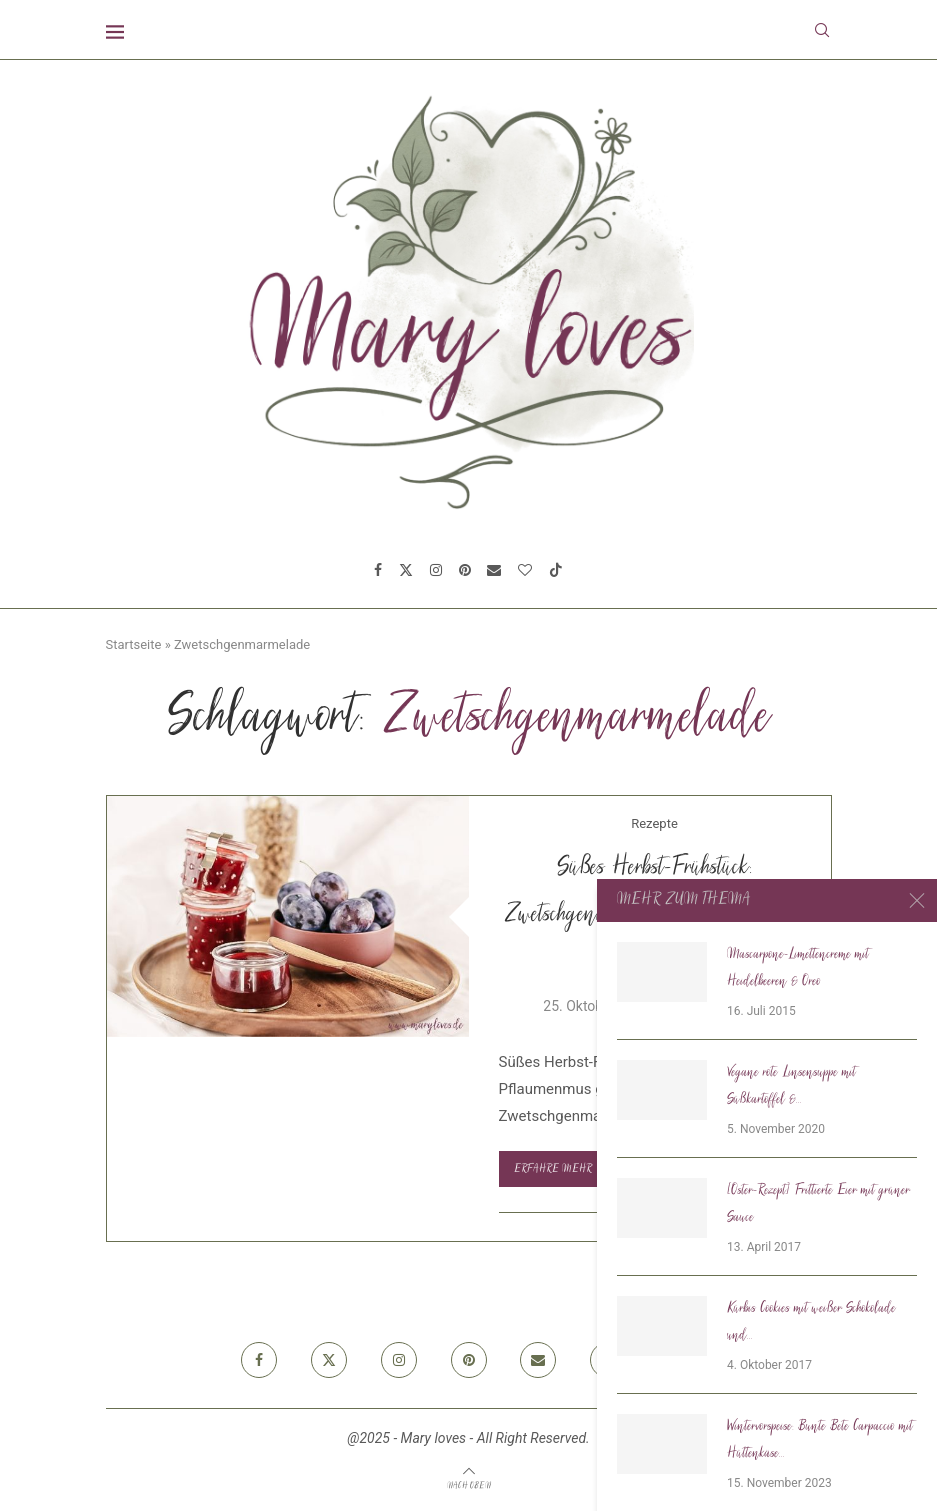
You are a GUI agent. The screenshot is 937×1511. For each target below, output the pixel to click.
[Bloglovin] (525, 570)
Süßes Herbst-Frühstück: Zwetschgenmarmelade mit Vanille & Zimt (654, 916)
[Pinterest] (465, 570)
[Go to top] (469, 1485)
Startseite (134, 644)
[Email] (494, 570)
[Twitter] (406, 570)
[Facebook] (378, 570)
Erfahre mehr (560, 1169)
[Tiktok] (556, 570)
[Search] (822, 30)
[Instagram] (436, 570)
